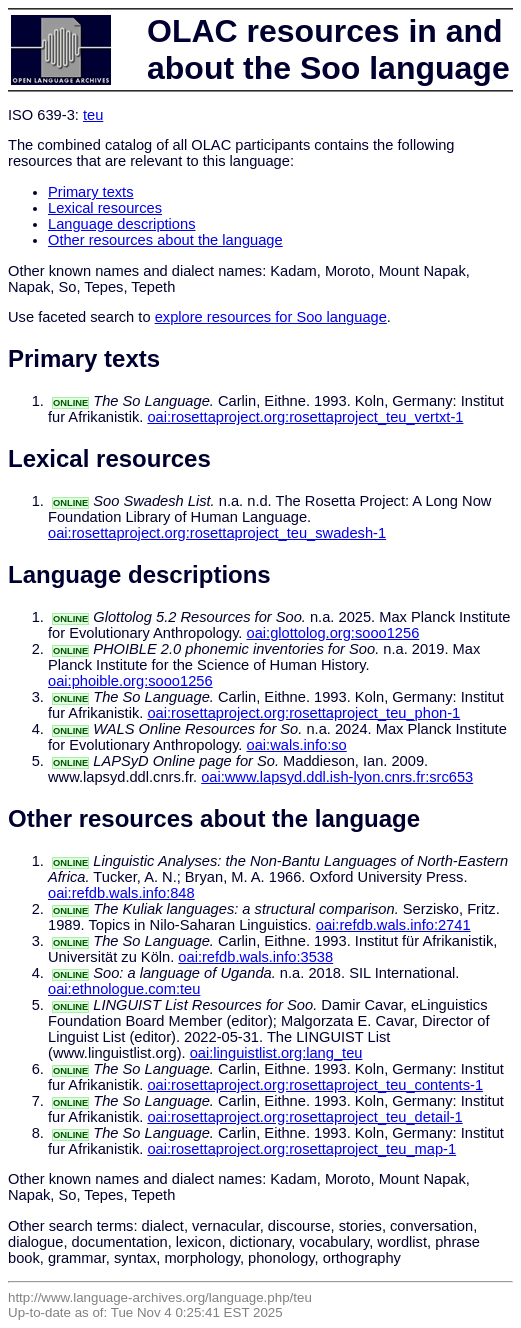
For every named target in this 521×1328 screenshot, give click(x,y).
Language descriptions (122, 224)
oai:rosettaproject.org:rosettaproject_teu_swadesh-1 (217, 533)
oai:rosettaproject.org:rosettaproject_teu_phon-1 (303, 713)
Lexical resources (105, 208)
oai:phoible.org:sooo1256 (130, 681)
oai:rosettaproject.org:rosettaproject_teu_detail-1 (304, 1117)
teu (93, 115)
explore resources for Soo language (271, 317)
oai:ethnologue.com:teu (124, 989)
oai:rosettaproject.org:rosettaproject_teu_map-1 (301, 1149)
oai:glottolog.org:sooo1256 (333, 633)
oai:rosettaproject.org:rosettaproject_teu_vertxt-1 (305, 417)
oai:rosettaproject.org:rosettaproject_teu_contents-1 (315, 1085)
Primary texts (91, 192)
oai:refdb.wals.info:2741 (393, 925)
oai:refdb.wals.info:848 (121, 893)
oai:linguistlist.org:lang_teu (276, 1053)
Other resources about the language (165, 240)
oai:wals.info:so (297, 745)
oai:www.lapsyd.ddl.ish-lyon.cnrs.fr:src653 (337, 777)
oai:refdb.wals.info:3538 (255, 957)
